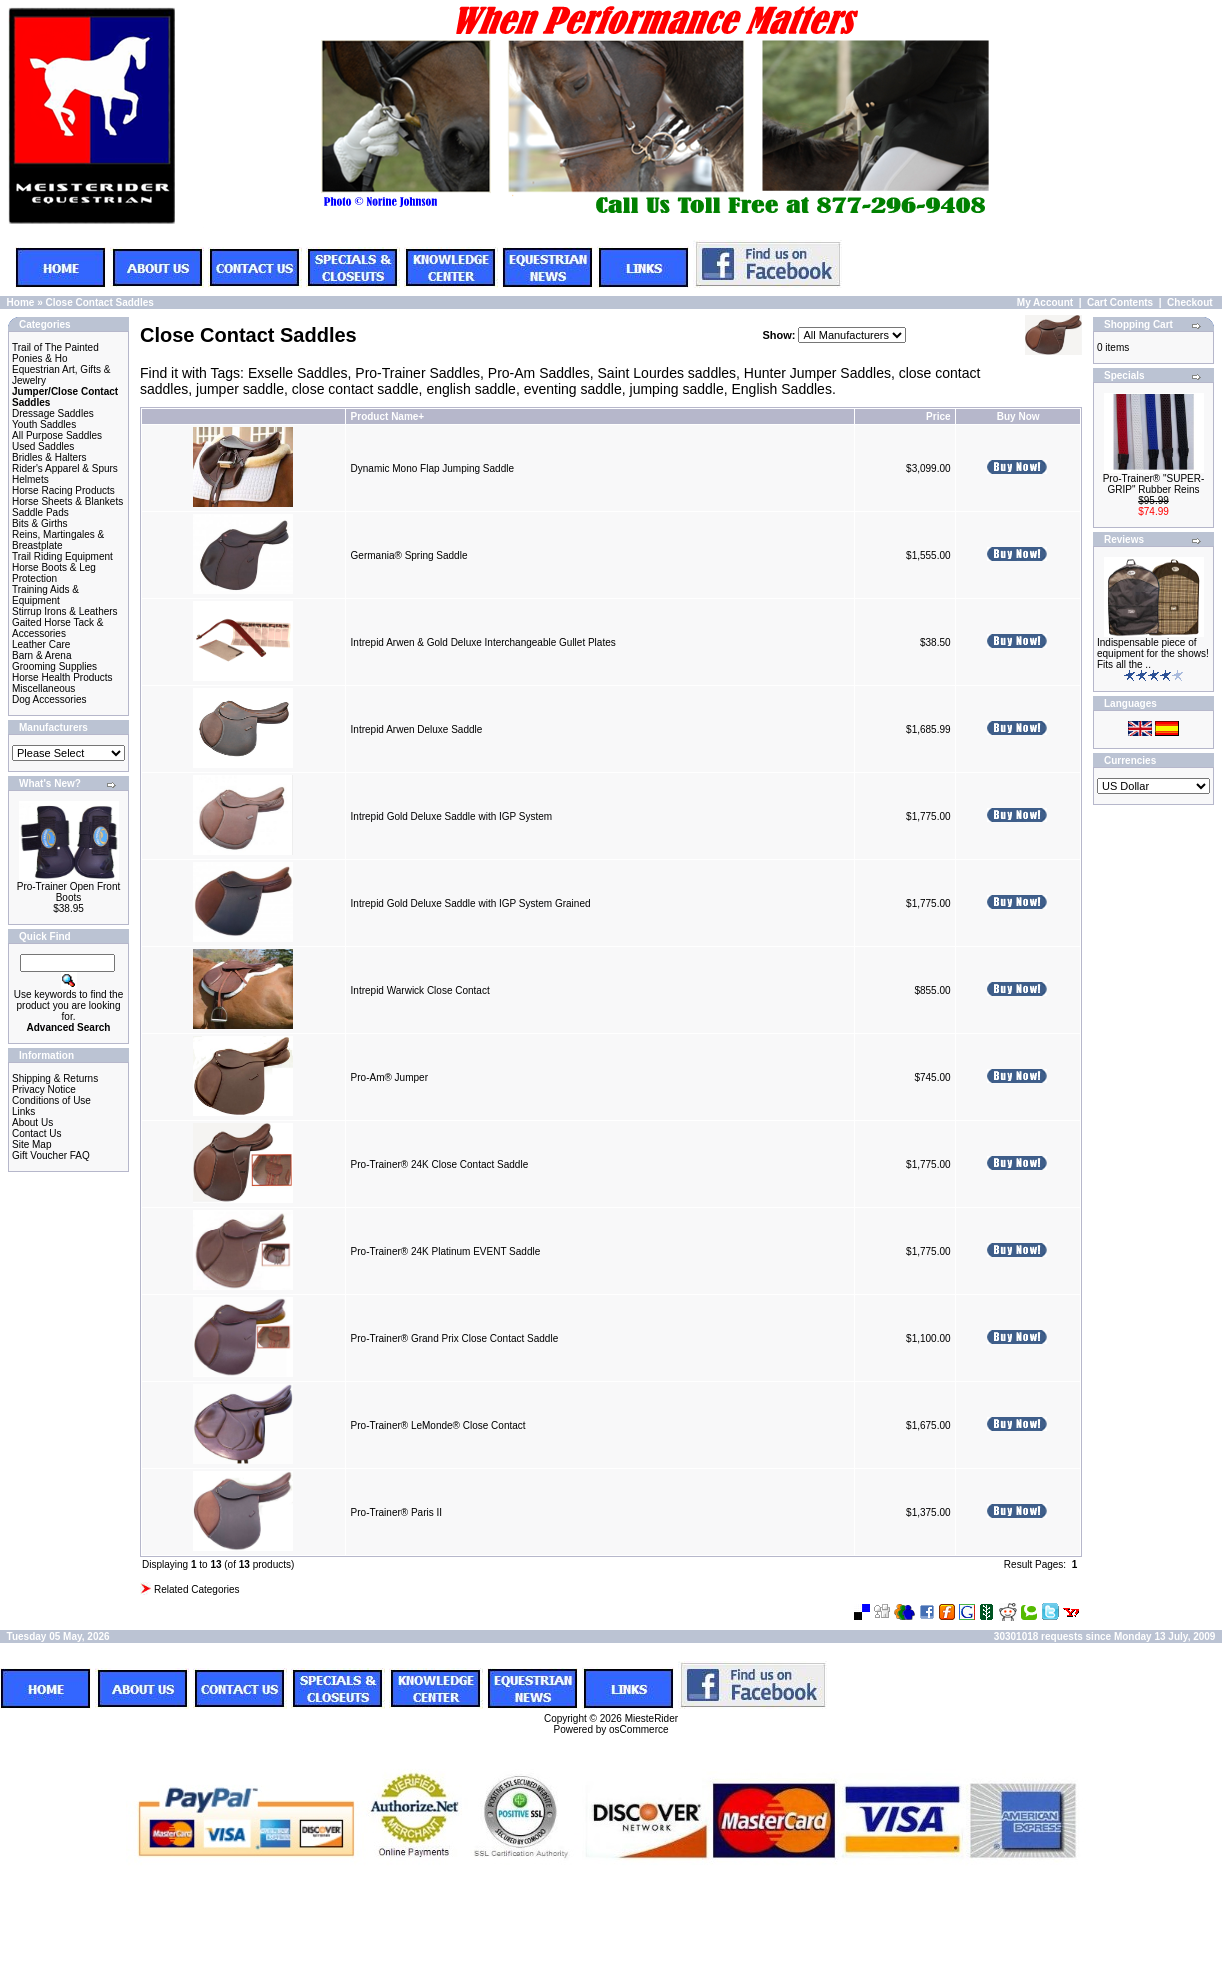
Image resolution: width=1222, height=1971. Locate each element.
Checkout (1190, 302)
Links (23, 1111)
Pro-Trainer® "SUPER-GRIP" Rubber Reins (1154, 484)
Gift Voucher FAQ (51, 1155)
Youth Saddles (44, 424)
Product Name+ (388, 416)
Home (21, 302)
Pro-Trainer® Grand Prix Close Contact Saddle (455, 1338)
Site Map (31, 1144)
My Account (1045, 302)
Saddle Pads (40, 512)
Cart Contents (1120, 302)
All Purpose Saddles (57, 435)
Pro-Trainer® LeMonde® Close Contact (438, 1425)
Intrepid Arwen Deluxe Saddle (417, 729)
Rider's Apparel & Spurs (65, 468)
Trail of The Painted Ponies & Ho (55, 353)
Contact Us (36, 1133)
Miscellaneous (43, 688)
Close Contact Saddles (99, 302)
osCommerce (638, 1729)
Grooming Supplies (54, 666)
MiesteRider (651, 1718)
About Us (32, 1122)
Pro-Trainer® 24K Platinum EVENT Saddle (446, 1251)
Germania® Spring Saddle (409, 555)
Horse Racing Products (63, 490)
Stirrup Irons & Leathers (65, 611)
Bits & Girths (40, 523)
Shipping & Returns (55, 1078)
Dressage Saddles (53, 413)
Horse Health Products (62, 677)
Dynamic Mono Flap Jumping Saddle (432, 468)
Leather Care (41, 644)
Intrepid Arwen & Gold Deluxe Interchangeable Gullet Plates (483, 642)
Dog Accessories (49, 699)
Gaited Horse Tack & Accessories (58, 628)
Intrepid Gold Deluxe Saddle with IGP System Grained (471, 903)
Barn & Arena (41, 655)
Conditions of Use (51, 1100)
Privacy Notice (44, 1089)
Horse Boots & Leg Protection (54, 573)
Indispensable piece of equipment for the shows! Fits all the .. (1153, 653)
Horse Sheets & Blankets (67, 501)
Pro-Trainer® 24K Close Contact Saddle (440, 1164)
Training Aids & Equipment (45, 595)
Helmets (30, 479)
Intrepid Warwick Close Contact (420, 990)
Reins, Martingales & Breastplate (58, 540)
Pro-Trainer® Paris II (396, 1512)
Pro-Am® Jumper (389, 1077)
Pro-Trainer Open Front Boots (69, 892)
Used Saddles (43, 446)
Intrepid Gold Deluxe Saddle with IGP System (452, 816)
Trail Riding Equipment (62, 556)
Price (938, 416)
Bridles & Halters (49, 457)
